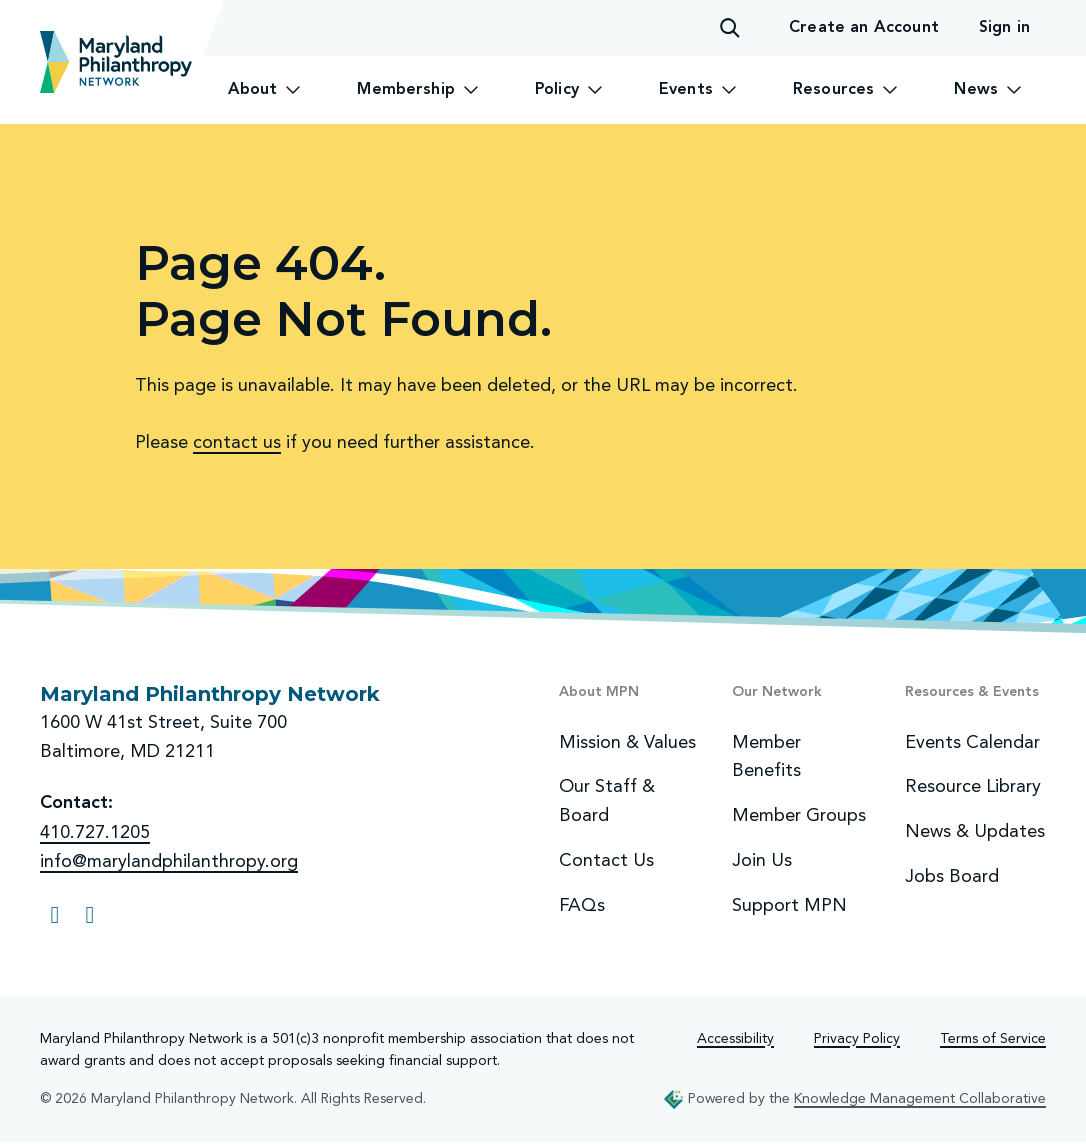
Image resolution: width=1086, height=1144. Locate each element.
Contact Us (606, 860)
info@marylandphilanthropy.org (169, 861)
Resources (845, 89)
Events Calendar (972, 742)
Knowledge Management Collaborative (920, 1098)
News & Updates (975, 831)
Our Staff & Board (607, 800)
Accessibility (735, 1038)
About (265, 89)
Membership (418, 89)
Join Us (762, 860)
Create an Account (864, 27)
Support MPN (789, 905)
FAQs (582, 905)
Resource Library (973, 786)
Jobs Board (952, 876)
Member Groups (799, 815)
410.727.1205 (95, 832)
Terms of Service (993, 1038)
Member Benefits (766, 756)
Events (698, 89)
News (988, 89)
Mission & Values (627, 742)
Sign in (1004, 27)
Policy (569, 89)
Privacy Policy (857, 1038)
